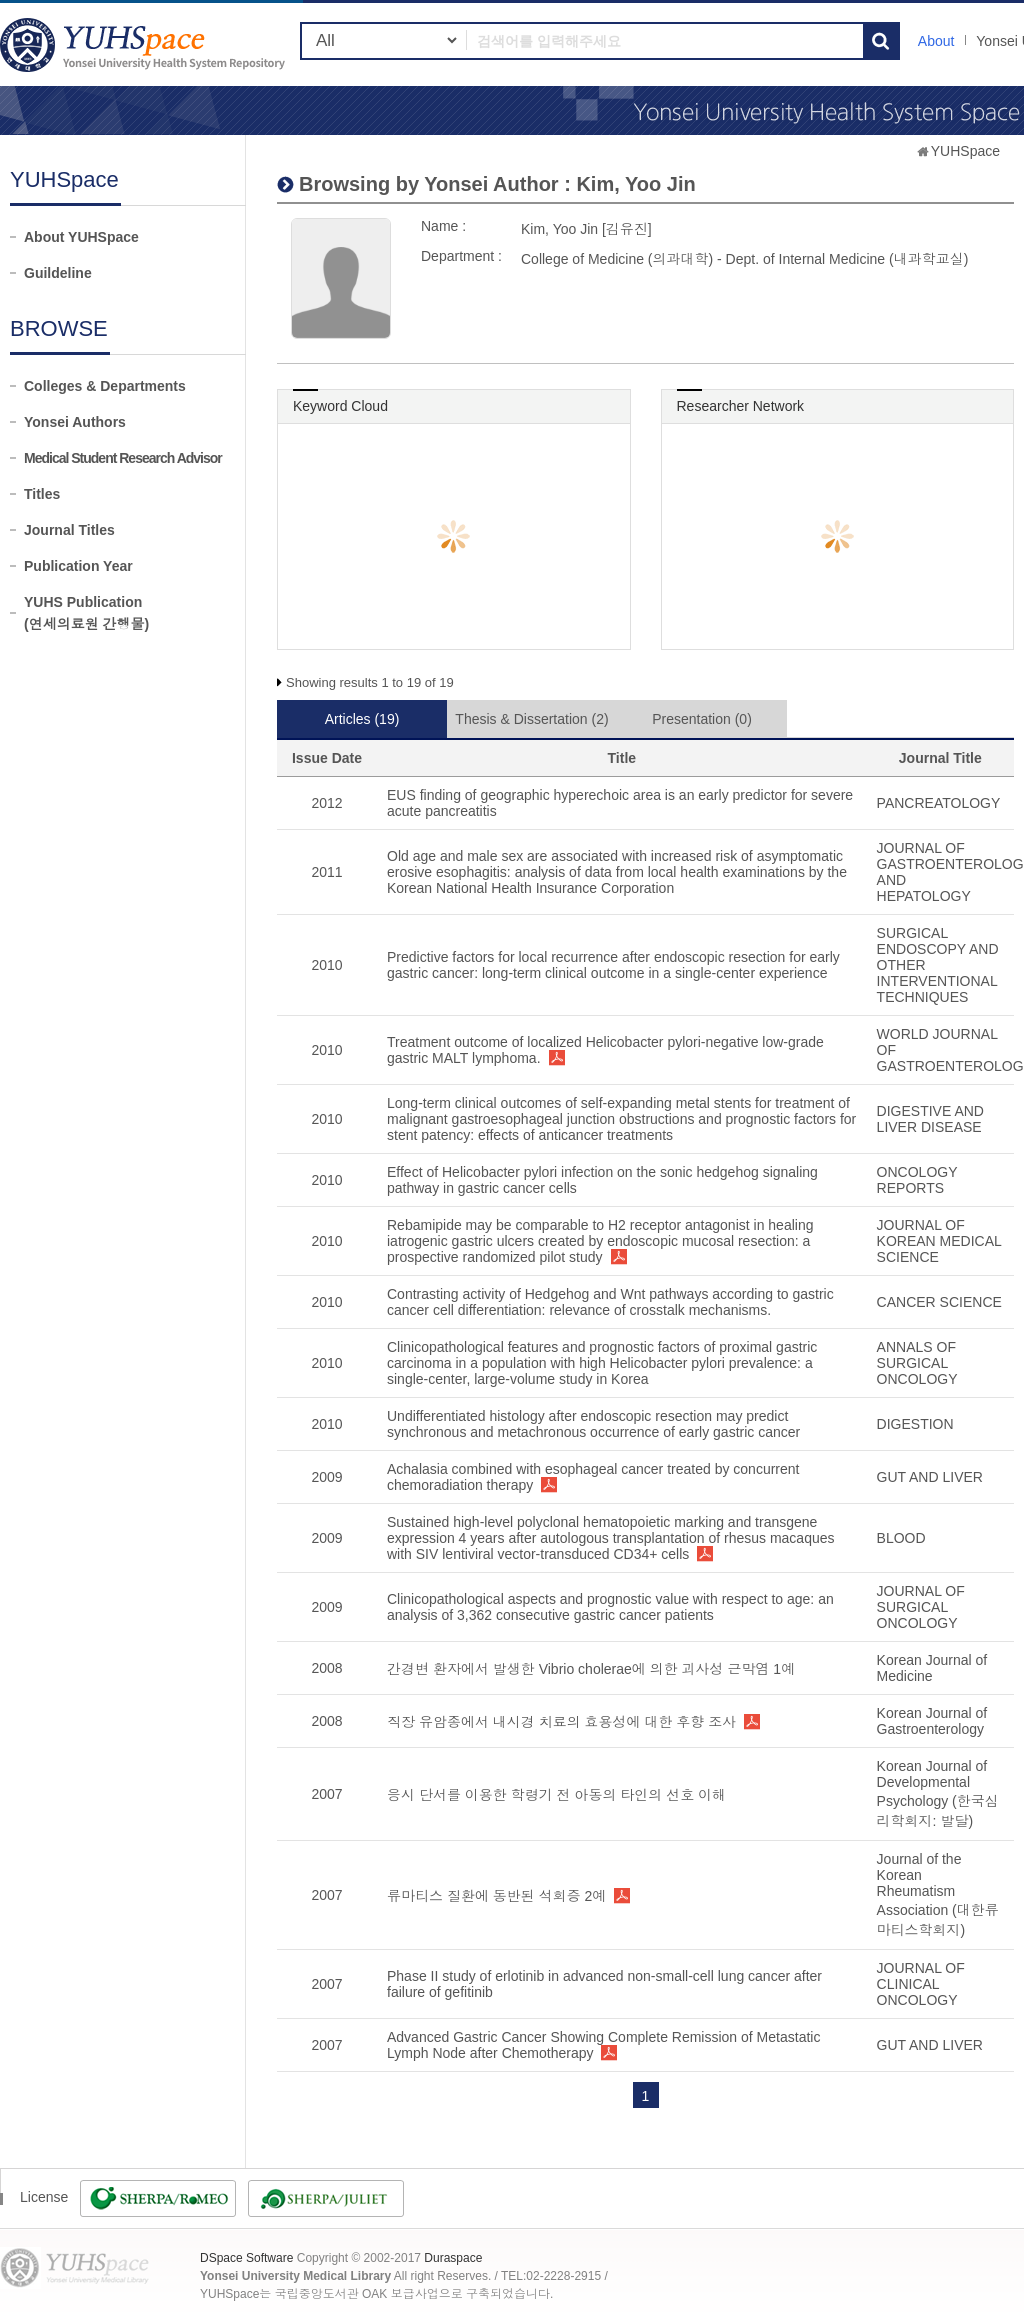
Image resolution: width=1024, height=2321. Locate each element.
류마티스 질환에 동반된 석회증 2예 (496, 1896)
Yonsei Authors (75, 422)
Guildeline (58, 273)
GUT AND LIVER (930, 1477)
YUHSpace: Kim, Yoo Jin (145, 44)
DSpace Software (246, 2258)
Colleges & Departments (105, 386)
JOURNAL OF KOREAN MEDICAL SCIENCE (939, 1241)
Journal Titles (69, 530)
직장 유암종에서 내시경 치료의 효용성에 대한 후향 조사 (561, 1722)
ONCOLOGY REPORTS (917, 1180)
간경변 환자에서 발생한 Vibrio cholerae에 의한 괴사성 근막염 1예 (591, 1669)
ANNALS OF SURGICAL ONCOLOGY (917, 1363)
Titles (42, 494)
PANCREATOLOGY (939, 803)
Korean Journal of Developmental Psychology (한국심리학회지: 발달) (938, 1793)
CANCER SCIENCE (939, 1302)
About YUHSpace (81, 237)
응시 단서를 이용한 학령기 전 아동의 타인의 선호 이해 (556, 1795)
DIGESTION (915, 1424)
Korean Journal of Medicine (932, 1668)
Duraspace (453, 2258)
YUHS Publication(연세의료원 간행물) (86, 613)
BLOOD (901, 1538)
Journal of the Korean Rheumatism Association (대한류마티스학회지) (938, 1894)
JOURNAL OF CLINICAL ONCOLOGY (921, 1984)
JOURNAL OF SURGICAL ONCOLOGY (921, 1607)
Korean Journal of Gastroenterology (932, 1721)
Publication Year (78, 566)
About (936, 41)
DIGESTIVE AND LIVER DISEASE (930, 1119)
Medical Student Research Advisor (123, 458)
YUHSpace (965, 151)
